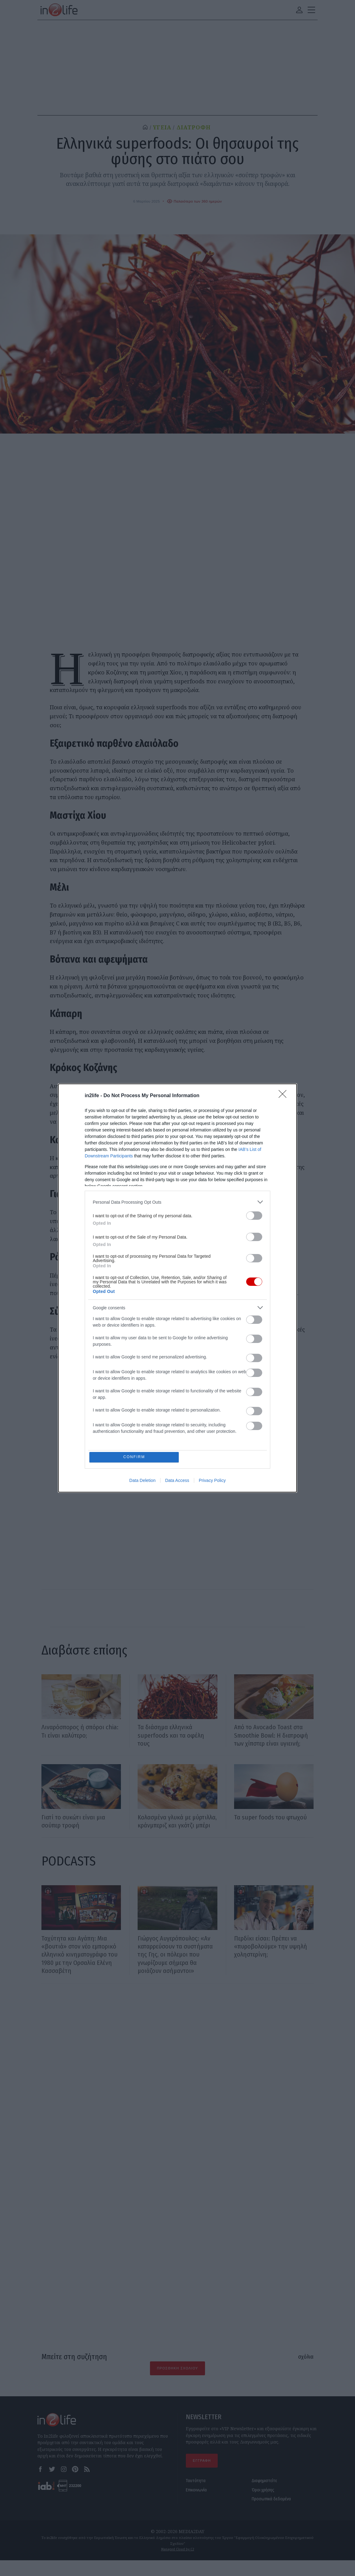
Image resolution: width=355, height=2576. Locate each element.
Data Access (177, 1481)
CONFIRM (135, 1457)
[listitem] (177, 1201)
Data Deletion (142, 1481)
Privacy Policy (212, 1481)
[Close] (284, 1095)
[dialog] (177, 1288)
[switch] (254, 1215)
